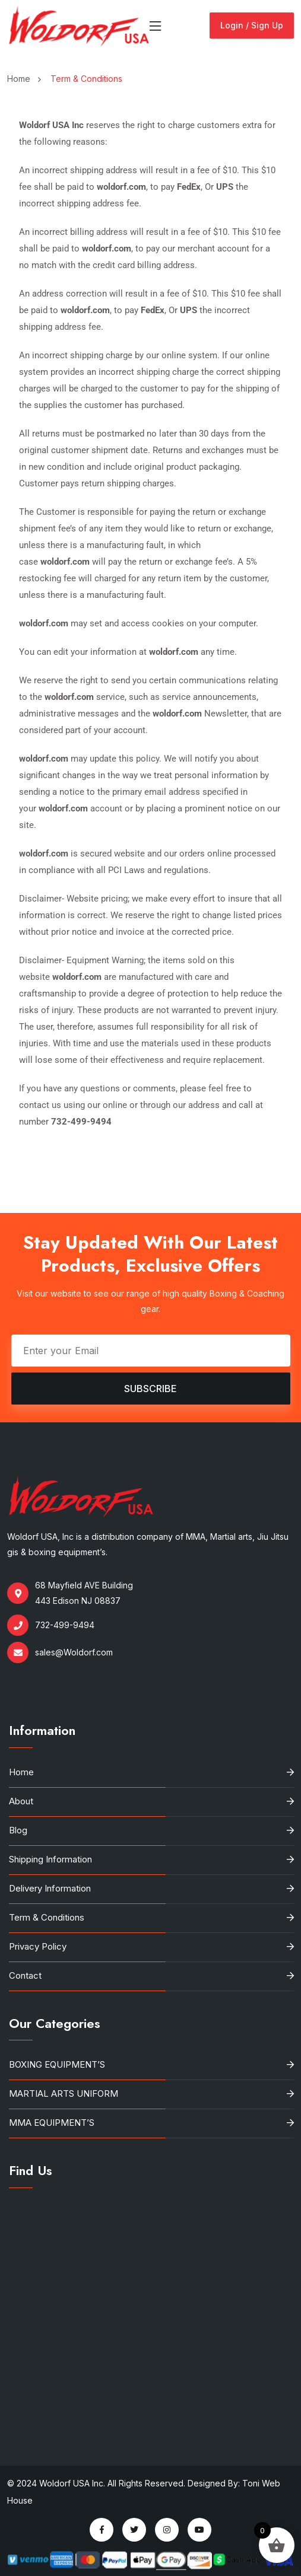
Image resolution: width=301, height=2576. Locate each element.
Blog (18, 1830)
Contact (25, 1975)
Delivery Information (50, 1888)
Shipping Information (50, 1859)
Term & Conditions (46, 1917)
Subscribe (150, 1388)
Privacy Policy (37, 1946)
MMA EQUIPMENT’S (51, 2122)
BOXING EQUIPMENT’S (57, 2064)
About (21, 1801)
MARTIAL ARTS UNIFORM (63, 2093)
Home (21, 79)
